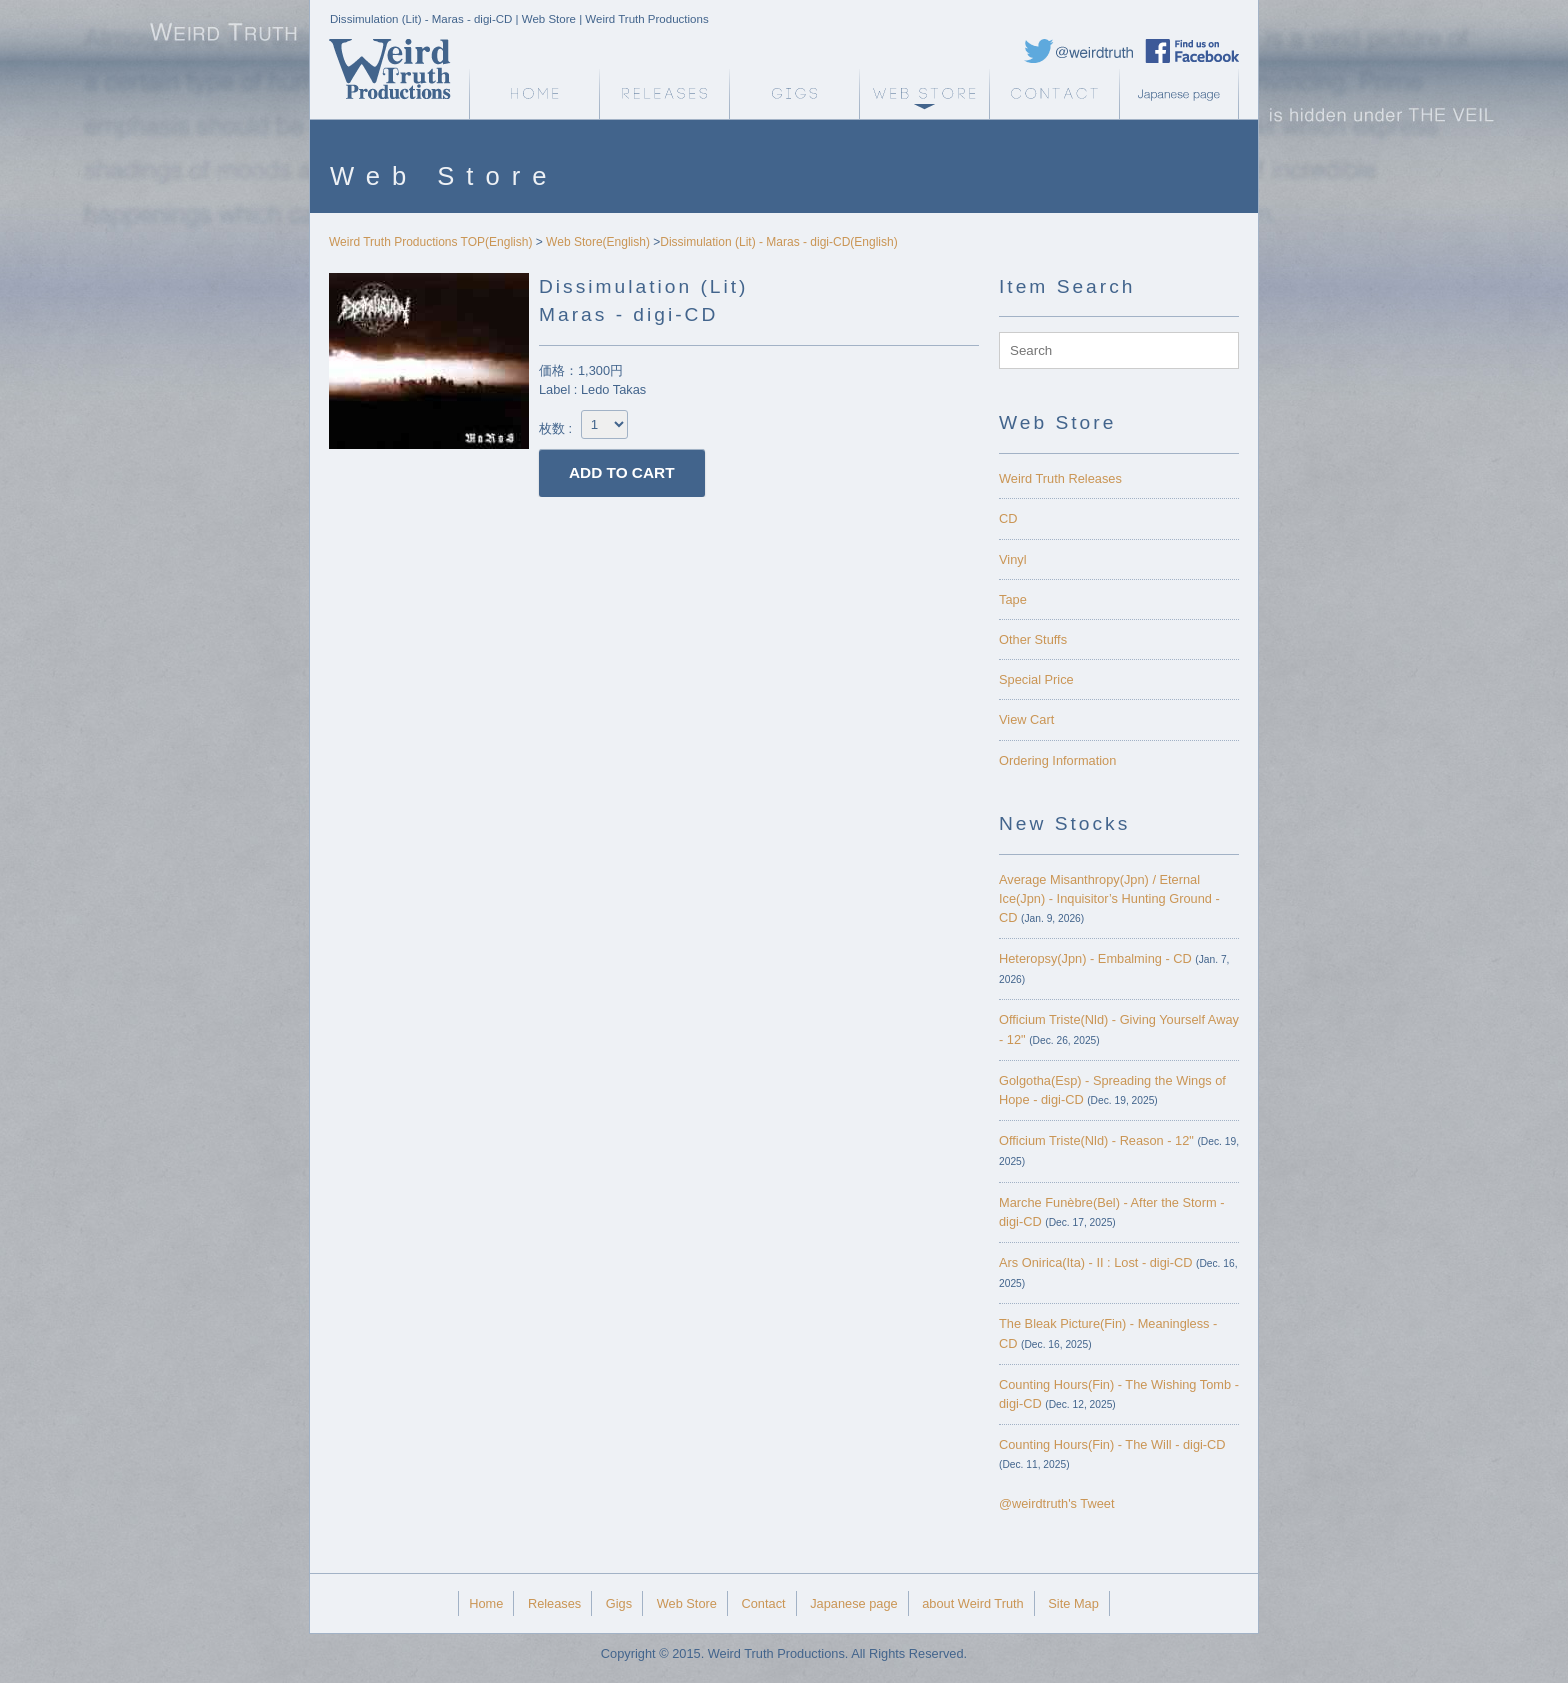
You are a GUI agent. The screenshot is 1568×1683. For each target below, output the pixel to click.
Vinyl (1013, 559)
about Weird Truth (972, 1603)
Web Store (924, 94)
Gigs (794, 94)
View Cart (1026, 719)
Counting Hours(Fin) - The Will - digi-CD (1112, 1444)
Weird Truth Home (534, 94)
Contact (1054, 94)
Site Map (1073, 1603)
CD (1008, 518)
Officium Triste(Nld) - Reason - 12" (1096, 1140)
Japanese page (1184, 94)
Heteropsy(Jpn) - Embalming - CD (1095, 958)
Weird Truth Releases (1060, 478)
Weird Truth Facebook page (1192, 51)
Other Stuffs (1033, 639)
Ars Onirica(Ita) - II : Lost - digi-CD (1095, 1262)
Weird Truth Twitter (1079, 51)
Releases (664, 94)
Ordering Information (1057, 760)
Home (486, 1603)
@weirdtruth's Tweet (1056, 1503)
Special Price (1036, 679)
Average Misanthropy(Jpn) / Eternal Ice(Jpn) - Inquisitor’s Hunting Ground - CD (1109, 898)
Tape (1013, 599)
